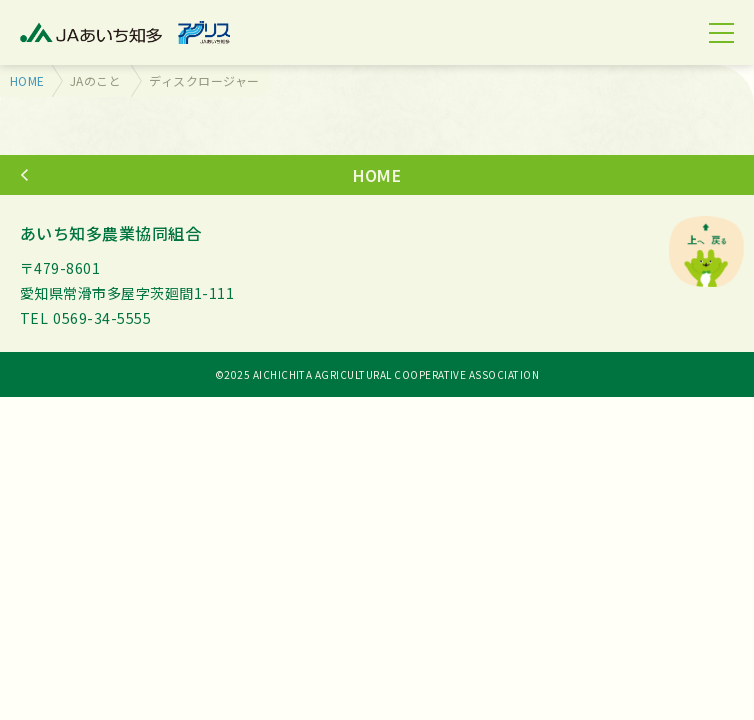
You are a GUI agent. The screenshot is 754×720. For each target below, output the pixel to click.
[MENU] (721, 32)
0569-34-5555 (102, 318)
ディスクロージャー (204, 80)
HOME (27, 80)
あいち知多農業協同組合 (110, 233)
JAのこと (95, 80)
